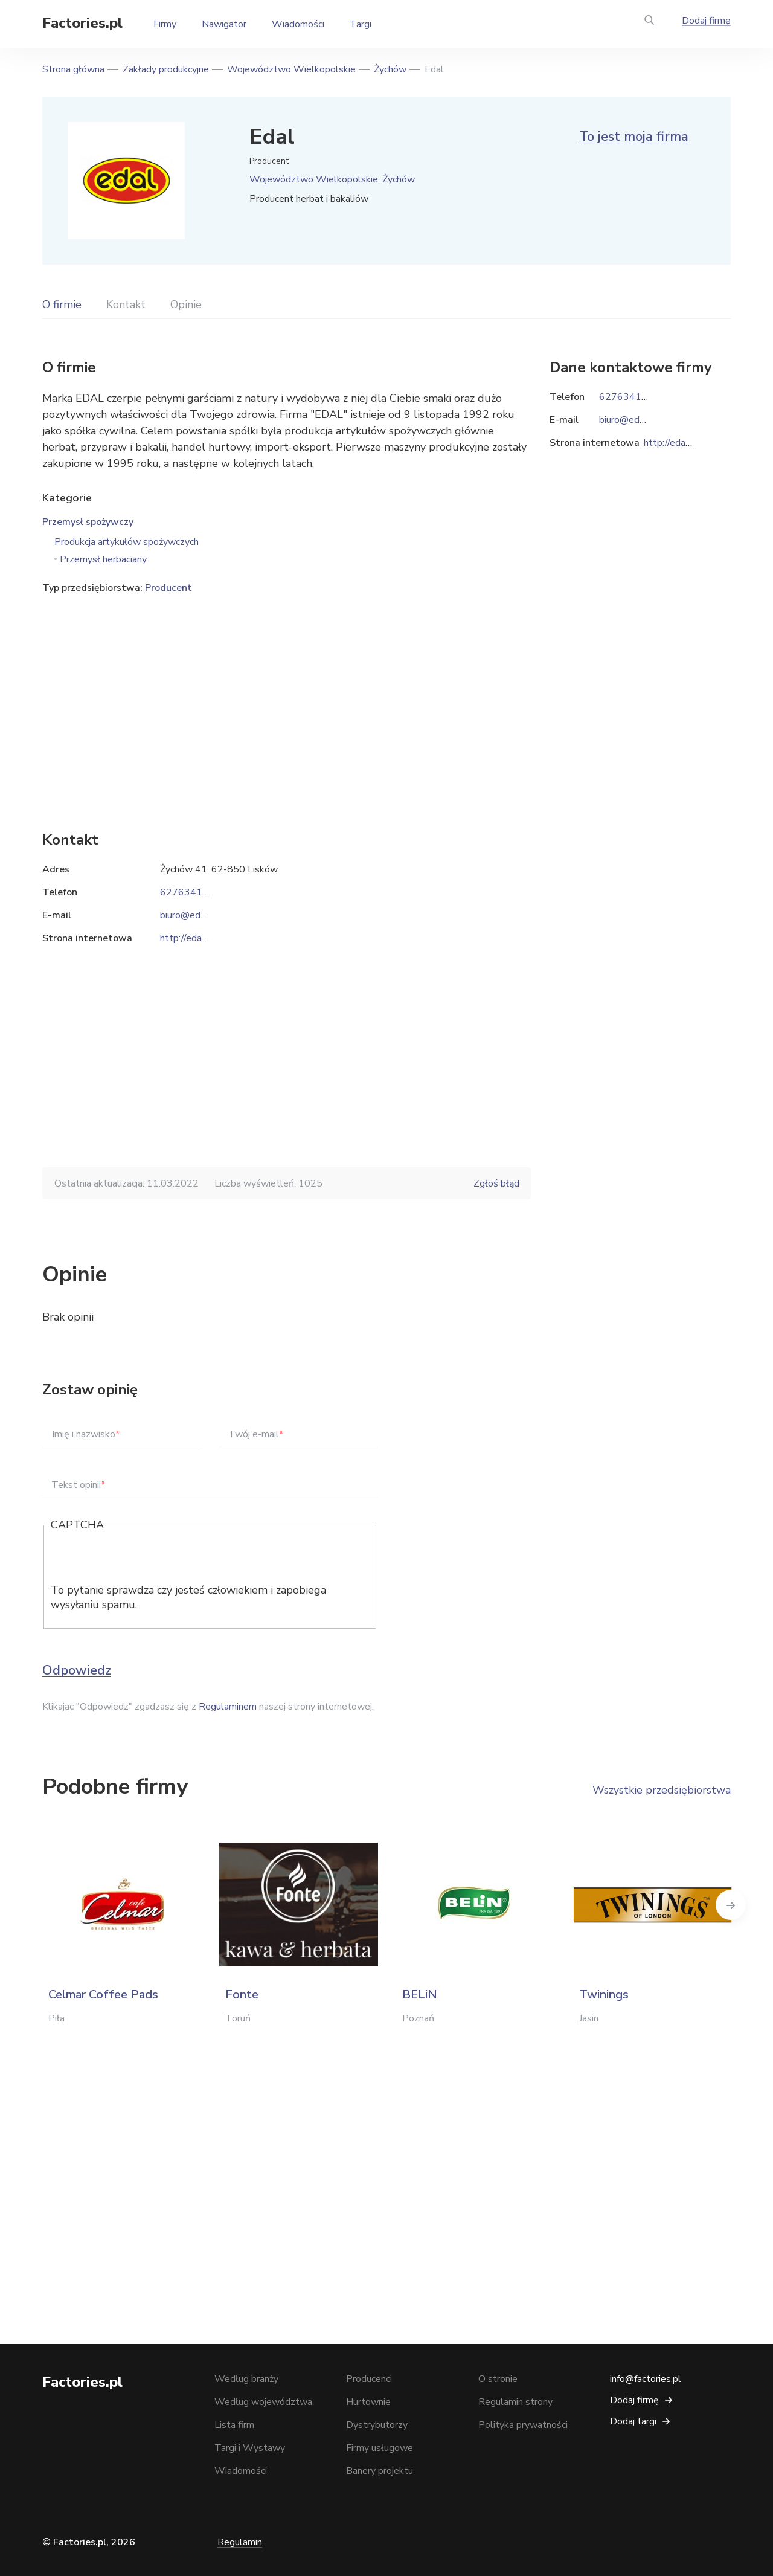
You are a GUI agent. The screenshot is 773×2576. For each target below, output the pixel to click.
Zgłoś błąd (496, 1183)
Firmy (164, 24)
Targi (360, 24)
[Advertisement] (286, 694)
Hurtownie (368, 2402)
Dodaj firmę (706, 20)
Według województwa (263, 2402)
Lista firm (234, 2425)
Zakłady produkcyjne (166, 69)
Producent (168, 587)
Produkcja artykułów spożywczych (126, 542)
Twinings (604, 1994)
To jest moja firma (633, 136)
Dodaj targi (633, 2421)
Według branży (246, 2379)
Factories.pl (82, 23)
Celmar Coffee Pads (103, 1994)
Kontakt (126, 304)
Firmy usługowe (379, 2448)
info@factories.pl (645, 2379)
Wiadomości (298, 24)
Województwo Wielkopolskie (291, 69)
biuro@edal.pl (189, 915)
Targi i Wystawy (249, 2448)
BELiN (419, 1994)
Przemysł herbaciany (103, 559)
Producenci (369, 2379)
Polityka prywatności (523, 2425)
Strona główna (73, 69)
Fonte (241, 1994)
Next (731, 1905)
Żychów (390, 69)
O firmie (62, 304)
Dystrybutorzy (377, 2425)
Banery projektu (379, 2471)
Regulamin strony (515, 2402)
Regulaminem (228, 1706)
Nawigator (224, 24)
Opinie (186, 304)
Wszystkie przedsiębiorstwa (661, 1790)
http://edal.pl (187, 938)
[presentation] (142, 1559)
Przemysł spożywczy (87, 522)
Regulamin (239, 2542)
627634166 (187, 892)
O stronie (498, 2379)
